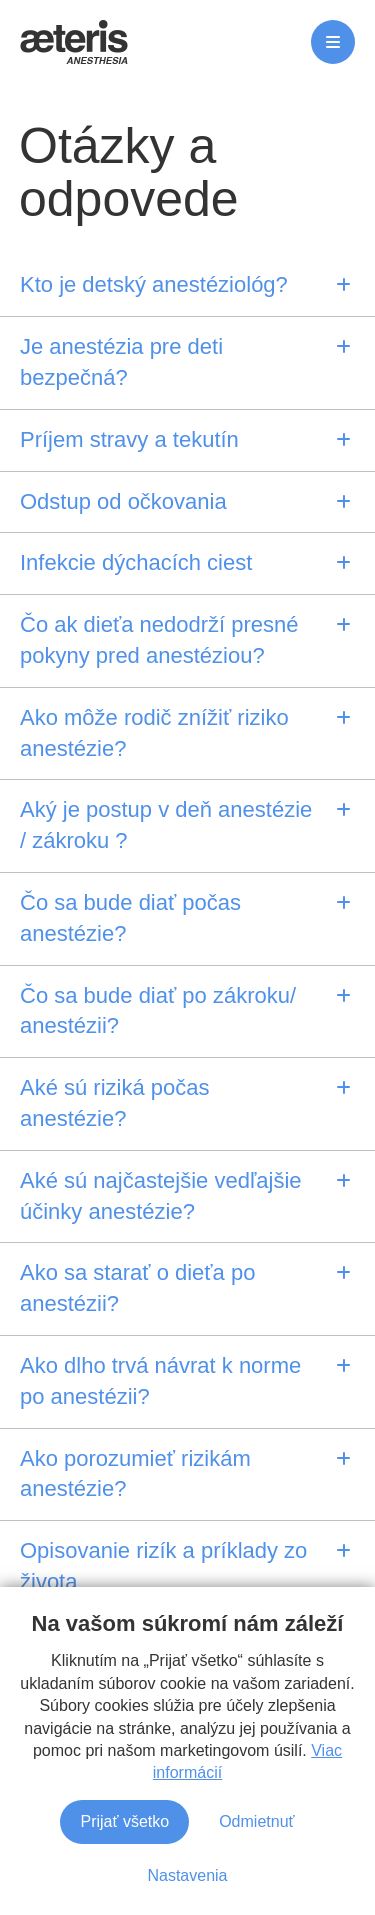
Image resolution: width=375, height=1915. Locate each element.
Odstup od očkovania (123, 501)
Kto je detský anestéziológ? (154, 284)
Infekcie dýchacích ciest (136, 562)
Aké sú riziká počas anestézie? (115, 1103)
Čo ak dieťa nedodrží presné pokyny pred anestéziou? (159, 640)
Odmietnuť (256, 1877)
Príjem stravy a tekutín (129, 439)
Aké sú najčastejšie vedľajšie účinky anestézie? (161, 1196)
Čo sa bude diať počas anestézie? (130, 918)
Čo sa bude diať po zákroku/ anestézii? (158, 1011)
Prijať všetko (124, 1877)
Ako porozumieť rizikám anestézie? (135, 1474)
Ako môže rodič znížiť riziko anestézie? (154, 733)
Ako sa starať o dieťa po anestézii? (137, 1288)
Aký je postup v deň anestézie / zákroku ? (166, 825)
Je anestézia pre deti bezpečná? (121, 362)
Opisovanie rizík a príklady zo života (163, 1566)
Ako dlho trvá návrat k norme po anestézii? (160, 1381)
